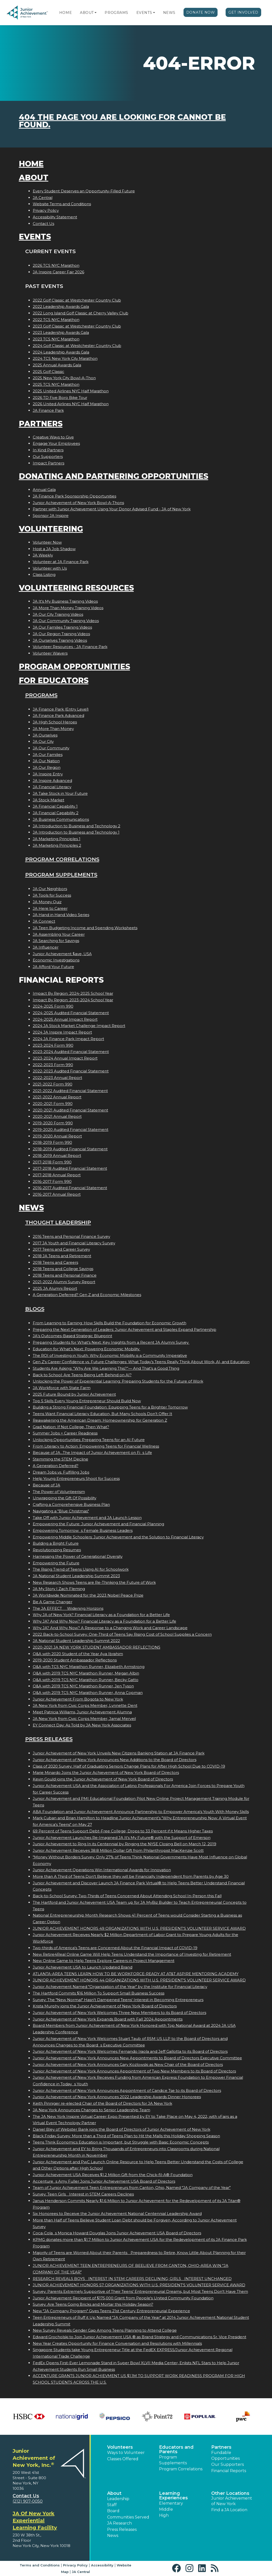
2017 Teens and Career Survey (61, 1249)
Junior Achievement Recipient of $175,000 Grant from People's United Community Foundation (123, 2298)
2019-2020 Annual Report (57, 1136)
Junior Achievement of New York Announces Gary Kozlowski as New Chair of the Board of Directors (128, 2064)
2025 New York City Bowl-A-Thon (64, 377)
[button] (96, 12)
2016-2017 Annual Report (57, 1194)
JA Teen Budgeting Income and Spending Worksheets (85, 927)
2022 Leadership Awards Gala (61, 306)
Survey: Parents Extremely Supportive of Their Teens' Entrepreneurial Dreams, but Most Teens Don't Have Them (140, 2291)
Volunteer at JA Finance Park (60, 561)
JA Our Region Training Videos (61, 633)
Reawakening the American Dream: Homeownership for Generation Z (100, 1420)
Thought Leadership (58, 1222)
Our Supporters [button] (227, 2464)
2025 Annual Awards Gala (57, 365)
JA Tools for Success (52, 895)
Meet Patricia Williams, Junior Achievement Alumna (82, 1712)
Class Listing (44, 574)
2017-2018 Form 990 (52, 1162)
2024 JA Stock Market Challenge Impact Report (79, 1025)
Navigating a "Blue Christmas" (61, 1511)
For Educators (53, 680)
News (169, 12)
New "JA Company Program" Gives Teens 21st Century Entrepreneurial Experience (111, 2310)
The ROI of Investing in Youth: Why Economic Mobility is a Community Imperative (110, 1355)
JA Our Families (48, 754)
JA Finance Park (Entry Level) (61, 709)
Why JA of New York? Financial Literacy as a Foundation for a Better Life (101, 1614)
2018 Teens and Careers (55, 1262)
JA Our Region (47, 767)
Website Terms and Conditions (62, 203)
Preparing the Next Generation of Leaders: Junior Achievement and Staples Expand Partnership (124, 1329)
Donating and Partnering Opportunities (113, 476)
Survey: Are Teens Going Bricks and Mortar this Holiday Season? (93, 2304)
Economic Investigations (56, 960)
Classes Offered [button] (122, 2458)
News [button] (112, 2535)
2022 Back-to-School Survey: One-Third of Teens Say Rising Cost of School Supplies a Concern (122, 1634)
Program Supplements (61, 874)
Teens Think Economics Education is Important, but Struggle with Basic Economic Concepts (121, 2142)
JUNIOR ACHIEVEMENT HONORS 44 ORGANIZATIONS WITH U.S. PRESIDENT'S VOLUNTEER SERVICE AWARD (139, 1980)
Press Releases (49, 1739)
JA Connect (44, 921)
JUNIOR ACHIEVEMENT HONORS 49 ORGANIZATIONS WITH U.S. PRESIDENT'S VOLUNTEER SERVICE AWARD (139, 1928)
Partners (41, 423)
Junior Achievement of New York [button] (231, 2501)
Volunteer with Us (50, 568)
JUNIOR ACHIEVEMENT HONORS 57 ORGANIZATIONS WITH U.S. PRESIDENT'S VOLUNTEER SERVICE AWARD (139, 2284)
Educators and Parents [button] (176, 2449)
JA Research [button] (119, 2523)
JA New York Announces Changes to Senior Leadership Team (91, 2109)
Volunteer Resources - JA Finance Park (70, 646)
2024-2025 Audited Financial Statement (71, 1012)
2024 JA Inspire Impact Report (62, 1032)
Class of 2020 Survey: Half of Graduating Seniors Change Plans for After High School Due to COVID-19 (129, 1766)
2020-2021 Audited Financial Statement (70, 1110)
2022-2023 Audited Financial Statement (71, 1071)
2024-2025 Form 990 (53, 1006)
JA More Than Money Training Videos (68, 607)
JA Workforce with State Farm (61, 1387)
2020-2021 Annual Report (57, 1116)
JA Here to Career (50, 908)
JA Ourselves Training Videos (60, 640)
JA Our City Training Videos (58, 614)
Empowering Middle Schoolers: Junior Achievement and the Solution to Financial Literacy (118, 1537)
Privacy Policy (46, 210)
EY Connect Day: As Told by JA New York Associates (82, 1725)
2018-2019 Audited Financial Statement (70, 1149)
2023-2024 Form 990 (53, 1045)
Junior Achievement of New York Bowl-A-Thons (78, 502)
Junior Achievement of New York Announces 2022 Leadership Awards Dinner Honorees (117, 2096)
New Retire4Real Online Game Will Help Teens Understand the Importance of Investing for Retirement (132, 1954)
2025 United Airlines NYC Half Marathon (71, 391)
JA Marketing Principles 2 (57, 845)
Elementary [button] (171, 2503)
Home (65, 12)
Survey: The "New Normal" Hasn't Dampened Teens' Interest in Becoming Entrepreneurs (118, 1999)
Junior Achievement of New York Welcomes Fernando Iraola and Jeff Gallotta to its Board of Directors (130, 2051)
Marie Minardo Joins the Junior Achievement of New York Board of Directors (106, 1772)
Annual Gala (44, 489)
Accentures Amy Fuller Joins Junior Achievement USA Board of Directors (104, 2181)
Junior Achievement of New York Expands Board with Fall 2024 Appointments (108, 2019)
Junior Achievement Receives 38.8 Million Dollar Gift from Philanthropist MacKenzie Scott (118, 1850)
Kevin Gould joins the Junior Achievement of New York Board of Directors (103, 1779)
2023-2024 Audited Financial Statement (71, 1051)
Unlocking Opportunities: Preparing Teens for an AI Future (89, 1439)
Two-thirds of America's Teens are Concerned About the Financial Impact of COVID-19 (115, 1947)
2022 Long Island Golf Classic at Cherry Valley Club (80, 313)
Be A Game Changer (52, 1601)
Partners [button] (221, 2447)
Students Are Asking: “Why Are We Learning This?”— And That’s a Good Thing (106, 1368)
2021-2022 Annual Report (57, 1097)
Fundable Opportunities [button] (225, 2455)
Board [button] (113, 2510)
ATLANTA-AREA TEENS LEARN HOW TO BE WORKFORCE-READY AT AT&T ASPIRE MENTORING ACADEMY (135, 1973)
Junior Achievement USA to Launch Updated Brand (82, 1967)
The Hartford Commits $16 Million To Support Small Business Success (98, 1993)
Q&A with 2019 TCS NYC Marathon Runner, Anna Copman (88, 1692)
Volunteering (51, 529)
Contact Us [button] (26, 2496)
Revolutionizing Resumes (57, 1549)
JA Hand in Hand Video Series (61, 914)
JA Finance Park (48, 410)
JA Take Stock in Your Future (60, 793)
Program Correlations (62, 859)
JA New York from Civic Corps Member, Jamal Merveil (84, 1718)
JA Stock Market (48, 800)
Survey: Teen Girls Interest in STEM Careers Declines (83, 2194)
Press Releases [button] (122, 2529)
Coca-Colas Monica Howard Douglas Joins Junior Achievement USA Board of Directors (117, 2233)
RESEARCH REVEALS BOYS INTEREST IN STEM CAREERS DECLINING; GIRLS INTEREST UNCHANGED (132, 2278)
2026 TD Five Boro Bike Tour (60, 397)
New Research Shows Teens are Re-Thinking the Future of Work (94, 1582)
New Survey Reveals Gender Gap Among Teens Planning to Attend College (105, 2330)
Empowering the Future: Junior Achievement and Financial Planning (98, 1523)
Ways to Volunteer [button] (126, 2452)
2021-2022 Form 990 (52, 1084)
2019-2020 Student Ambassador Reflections (75, 1660)
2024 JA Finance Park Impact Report (68, 1038)
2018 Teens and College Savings (63, 1268)
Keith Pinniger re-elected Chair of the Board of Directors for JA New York (102, 2103)
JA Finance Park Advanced (58, 715)
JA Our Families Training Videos (62, 627)
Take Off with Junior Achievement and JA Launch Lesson (87, 1517)
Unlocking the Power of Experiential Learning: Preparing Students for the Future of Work (118, 1381)
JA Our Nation (46, 760)
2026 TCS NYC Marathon (56, 265)
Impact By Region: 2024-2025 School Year (73, 993)
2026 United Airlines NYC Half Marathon (71, 403)
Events (144, 12)
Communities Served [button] (128, 2517)
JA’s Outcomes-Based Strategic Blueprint (72, 1335)
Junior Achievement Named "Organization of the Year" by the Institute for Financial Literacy (120, 1986)
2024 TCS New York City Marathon (65, 358)
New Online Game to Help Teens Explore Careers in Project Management (103, 1960)
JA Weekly (43, 555)
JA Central (42, 197)
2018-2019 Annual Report (57, 1155)
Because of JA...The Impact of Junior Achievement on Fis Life (92, 1452)
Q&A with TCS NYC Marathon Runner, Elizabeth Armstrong (88, 1666)
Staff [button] (112, 2504)
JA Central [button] (81, 2572)
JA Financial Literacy (52, 786)
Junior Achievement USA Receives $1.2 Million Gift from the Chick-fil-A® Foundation (113, 2174)
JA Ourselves (45, 735)
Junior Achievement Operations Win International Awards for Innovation (102, 1869)
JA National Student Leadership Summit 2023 (76, 1575)
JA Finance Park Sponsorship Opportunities (74, 496)
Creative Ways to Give (53, 437)
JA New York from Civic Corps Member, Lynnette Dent (85, 1705)
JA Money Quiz (47, 901)
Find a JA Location (229, 2509)
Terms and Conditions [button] (40, 2565)
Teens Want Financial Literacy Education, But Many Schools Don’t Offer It (102, 1413)
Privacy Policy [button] (75, 2565)
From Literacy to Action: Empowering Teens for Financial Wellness (96, 1446)
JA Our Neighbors (50, 888)
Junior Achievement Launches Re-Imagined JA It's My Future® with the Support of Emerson (121, 1837)
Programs (116, 12)
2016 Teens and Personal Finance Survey (71, 1236)
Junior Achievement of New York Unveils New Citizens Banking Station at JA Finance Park (118, 1753)
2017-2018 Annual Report (57, 1175)
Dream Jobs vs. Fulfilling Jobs (61, 1472)
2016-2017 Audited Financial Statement (70, 1187)
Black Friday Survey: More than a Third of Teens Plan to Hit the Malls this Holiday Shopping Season (126, 2135)
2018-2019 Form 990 (52, 1142)
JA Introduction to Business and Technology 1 (76, 832)
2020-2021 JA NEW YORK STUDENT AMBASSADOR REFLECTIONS (96, 1647)
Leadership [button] (118, 2498)
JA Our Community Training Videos (66, 620)
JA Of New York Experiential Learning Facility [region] (35, 2520)
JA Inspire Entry (48, 774)
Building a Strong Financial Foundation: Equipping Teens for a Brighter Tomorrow (110, 1407)
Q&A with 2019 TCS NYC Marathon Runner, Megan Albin (86, 1673)
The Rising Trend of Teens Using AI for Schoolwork (81, 1569)
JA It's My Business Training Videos (65, 601)
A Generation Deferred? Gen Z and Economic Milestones (87, 1294)
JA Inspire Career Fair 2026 (58, 272)
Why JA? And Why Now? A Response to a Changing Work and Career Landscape (110, 1627)
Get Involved (243, 12)
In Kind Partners (48, 450)
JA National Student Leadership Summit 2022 (76, 1640)
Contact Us (43, 223)
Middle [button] (166, 2509)
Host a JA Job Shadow (54, 548)
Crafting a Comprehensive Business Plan (71, 1504)
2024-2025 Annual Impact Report (65, 1019)
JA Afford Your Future (53, 966)
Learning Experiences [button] (173, 2495)
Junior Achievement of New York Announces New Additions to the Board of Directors (114, 1759)
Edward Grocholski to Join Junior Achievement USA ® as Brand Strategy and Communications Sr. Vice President (139, 2336)
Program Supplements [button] (173, 2460)
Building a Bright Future (56, 1543)
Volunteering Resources (76, 588)
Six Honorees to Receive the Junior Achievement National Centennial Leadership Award (117, 2213)
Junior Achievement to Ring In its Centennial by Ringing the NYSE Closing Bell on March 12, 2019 (124, 1843)
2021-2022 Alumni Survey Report (64, 1281)
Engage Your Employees (56, 443)
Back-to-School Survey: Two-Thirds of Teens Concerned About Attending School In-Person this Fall (127, 1895)
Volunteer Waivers (50, 653)
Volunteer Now (47, 542)
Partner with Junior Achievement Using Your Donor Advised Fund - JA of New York (112, 509)
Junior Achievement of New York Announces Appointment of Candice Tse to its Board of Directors (127, 2090)
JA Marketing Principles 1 (56, 838)
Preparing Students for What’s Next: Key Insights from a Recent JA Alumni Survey (111, 1342)
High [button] (164, 2515)
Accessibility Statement (55, 217)
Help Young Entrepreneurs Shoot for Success (76, 1478)
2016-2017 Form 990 (52, 1181)
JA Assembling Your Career (59, 934)
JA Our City (43, 741)
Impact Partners (48, 463)
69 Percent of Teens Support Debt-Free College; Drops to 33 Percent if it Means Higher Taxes (123, 1831)
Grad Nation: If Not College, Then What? (71, 1426)
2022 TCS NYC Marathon (56, 319)
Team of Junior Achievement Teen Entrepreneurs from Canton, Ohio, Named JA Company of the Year (132, 2187)
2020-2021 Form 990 (53, 1103)
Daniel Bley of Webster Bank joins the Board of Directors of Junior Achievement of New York (121, 2129)
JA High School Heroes (55, 722)
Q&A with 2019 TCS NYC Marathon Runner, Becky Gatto (85, 1679)
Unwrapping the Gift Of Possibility (64, 1498)
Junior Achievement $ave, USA (62, 953)
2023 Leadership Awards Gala (61, 332)
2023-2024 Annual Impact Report (65, 1058)
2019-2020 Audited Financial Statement (70, 1129)
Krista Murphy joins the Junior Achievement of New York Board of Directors (105, 2006)
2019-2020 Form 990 (53, 1123)
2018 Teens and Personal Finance (65, 1275)
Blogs (34, 1309)
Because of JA (46, 1485)
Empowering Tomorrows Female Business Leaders (83, 1530)
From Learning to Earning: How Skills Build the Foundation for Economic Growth (109, 1323)
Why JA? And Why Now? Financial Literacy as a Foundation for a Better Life (104, 1621)
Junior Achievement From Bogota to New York (78, 1699)
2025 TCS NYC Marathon (56, 384)
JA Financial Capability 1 (55, 806)
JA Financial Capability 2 (55, 812)
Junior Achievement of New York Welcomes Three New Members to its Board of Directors (119, 2012)
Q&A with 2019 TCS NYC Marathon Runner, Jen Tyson (83, 1686)
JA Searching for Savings (56, 940)
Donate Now (200, 12)
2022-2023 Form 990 (53, 1064)
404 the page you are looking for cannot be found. (122, 120)
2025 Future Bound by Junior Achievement (74, 1394)
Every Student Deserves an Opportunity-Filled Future (84, 191)
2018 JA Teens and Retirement (62, 1255)
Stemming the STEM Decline (60, 1459)
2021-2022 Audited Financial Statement (70, 1090)
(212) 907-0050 (28, 2501)
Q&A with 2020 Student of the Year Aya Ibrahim (78, 1653)
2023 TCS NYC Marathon (56, 339)
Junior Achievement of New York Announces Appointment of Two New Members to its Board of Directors (134, 2071)
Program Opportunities (74, 666)
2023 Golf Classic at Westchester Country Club (77, 326)
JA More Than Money (53, 728)
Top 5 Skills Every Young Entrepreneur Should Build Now (87, 1400)
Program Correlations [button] (180, 2469)
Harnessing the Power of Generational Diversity (78, 1556)
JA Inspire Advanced (52, 780)
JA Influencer (45, 947)
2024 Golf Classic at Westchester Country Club (77, 345)
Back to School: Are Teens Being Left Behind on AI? (82, 1374)
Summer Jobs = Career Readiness (65, 1433)
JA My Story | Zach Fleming (59, 1588)
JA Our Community (51, 748)
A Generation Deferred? (55, 1465)
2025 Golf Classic (48, 371)
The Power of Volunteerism (59, 1491)
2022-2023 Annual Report (57, 1077)
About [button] (114, 2493)
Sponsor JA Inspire (51, 515)
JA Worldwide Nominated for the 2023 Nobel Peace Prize (88, 1595)
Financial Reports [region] (228, 2470)
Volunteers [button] (120, 2447)
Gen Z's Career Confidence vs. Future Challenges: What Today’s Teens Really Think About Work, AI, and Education (141, 1361)
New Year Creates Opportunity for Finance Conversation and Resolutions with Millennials (117, 2343)
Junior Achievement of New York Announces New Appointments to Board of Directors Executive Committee (137, 2058)
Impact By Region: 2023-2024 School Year (73, 1000)
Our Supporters (48, 456)
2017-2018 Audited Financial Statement (70, 1168)
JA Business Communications (61, 819)
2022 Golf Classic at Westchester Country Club (77, 300)
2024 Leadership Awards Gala (61, 352)
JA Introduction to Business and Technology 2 (76, 826)
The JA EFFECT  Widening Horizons (68, 1608)
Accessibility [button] (102, 2565)
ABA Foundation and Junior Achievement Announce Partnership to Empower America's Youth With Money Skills (141, 1811)
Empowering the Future (56, 1563)
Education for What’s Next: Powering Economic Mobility (86, 1348)
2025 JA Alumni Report (55, 1288)
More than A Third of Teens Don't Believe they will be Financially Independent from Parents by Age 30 (131, 1876)
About (87, 12)
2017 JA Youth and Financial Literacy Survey (74, 1243)
